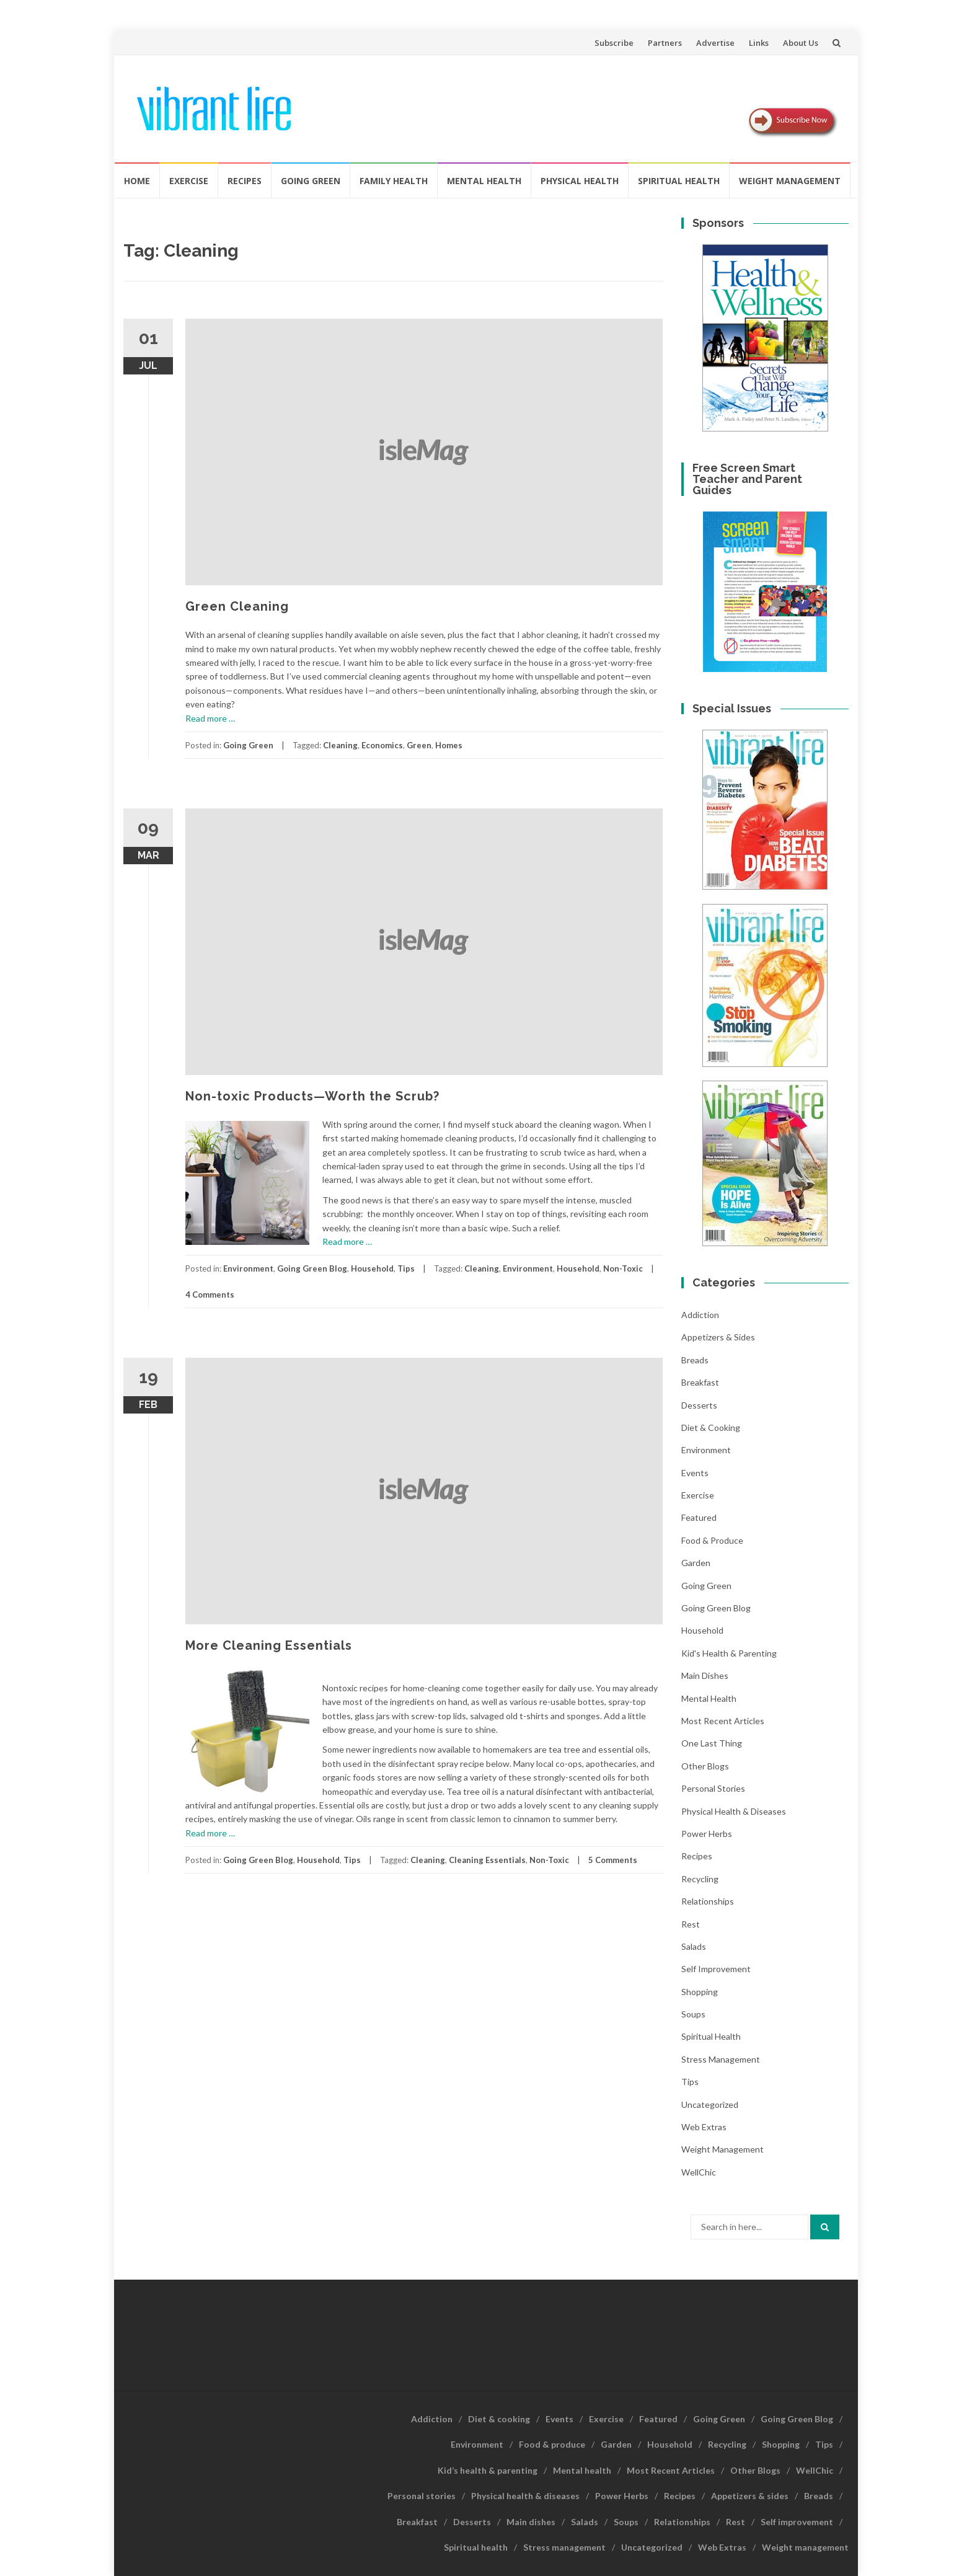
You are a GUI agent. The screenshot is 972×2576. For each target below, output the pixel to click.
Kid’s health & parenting (487, 2470)
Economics (382, 745)
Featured (699, 1517)
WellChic (698, 2172)
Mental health (484, 181)
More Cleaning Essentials (268, 1645)
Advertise (715, 42)
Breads (695, 1360)
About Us (800, 42)
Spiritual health (679, 181)
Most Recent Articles (722, 1720)
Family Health (394, 181)
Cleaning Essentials (487, 1860)
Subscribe (614, 42)
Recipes (245, 181)
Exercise (188, 181)
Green (419, 745)
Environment (248, 1268)
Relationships (707, 1901)
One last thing (711, 1743)
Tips (406, 1268)
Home (137, 181)
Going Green (310, 181)
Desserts (699, 1405)
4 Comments (209, 1294)
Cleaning (340, 745)
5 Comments (612, 1860)
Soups (693, 2014)
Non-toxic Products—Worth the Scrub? (312, 1096)
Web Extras (704, 2127)
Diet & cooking (710, 1427)
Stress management (720, 2059)
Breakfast (700, 1382)
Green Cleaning (237, 606)
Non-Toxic (623, 1268)
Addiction (700, 1314)
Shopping (699, 1991)
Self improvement (716, 1968)
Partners (665, 42)
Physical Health (580, 181)
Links (759, 42)
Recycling (699, 1879)
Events (695, 1472)
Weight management (790, 181)
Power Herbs (706, 1833)
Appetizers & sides (718, 1337)
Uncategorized (709, 2104)
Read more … (210, 718)
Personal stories (713, 1788)
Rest (690, 1924)
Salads (693, 1946)
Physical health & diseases (733, 1811)
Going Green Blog (312, 1268)
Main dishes (704, 1675)
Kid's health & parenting (729, 1653)
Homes (448, 745)
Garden (695, 1562)
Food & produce (712, 1540)
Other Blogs (705, 1766)
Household (372, 1268)
